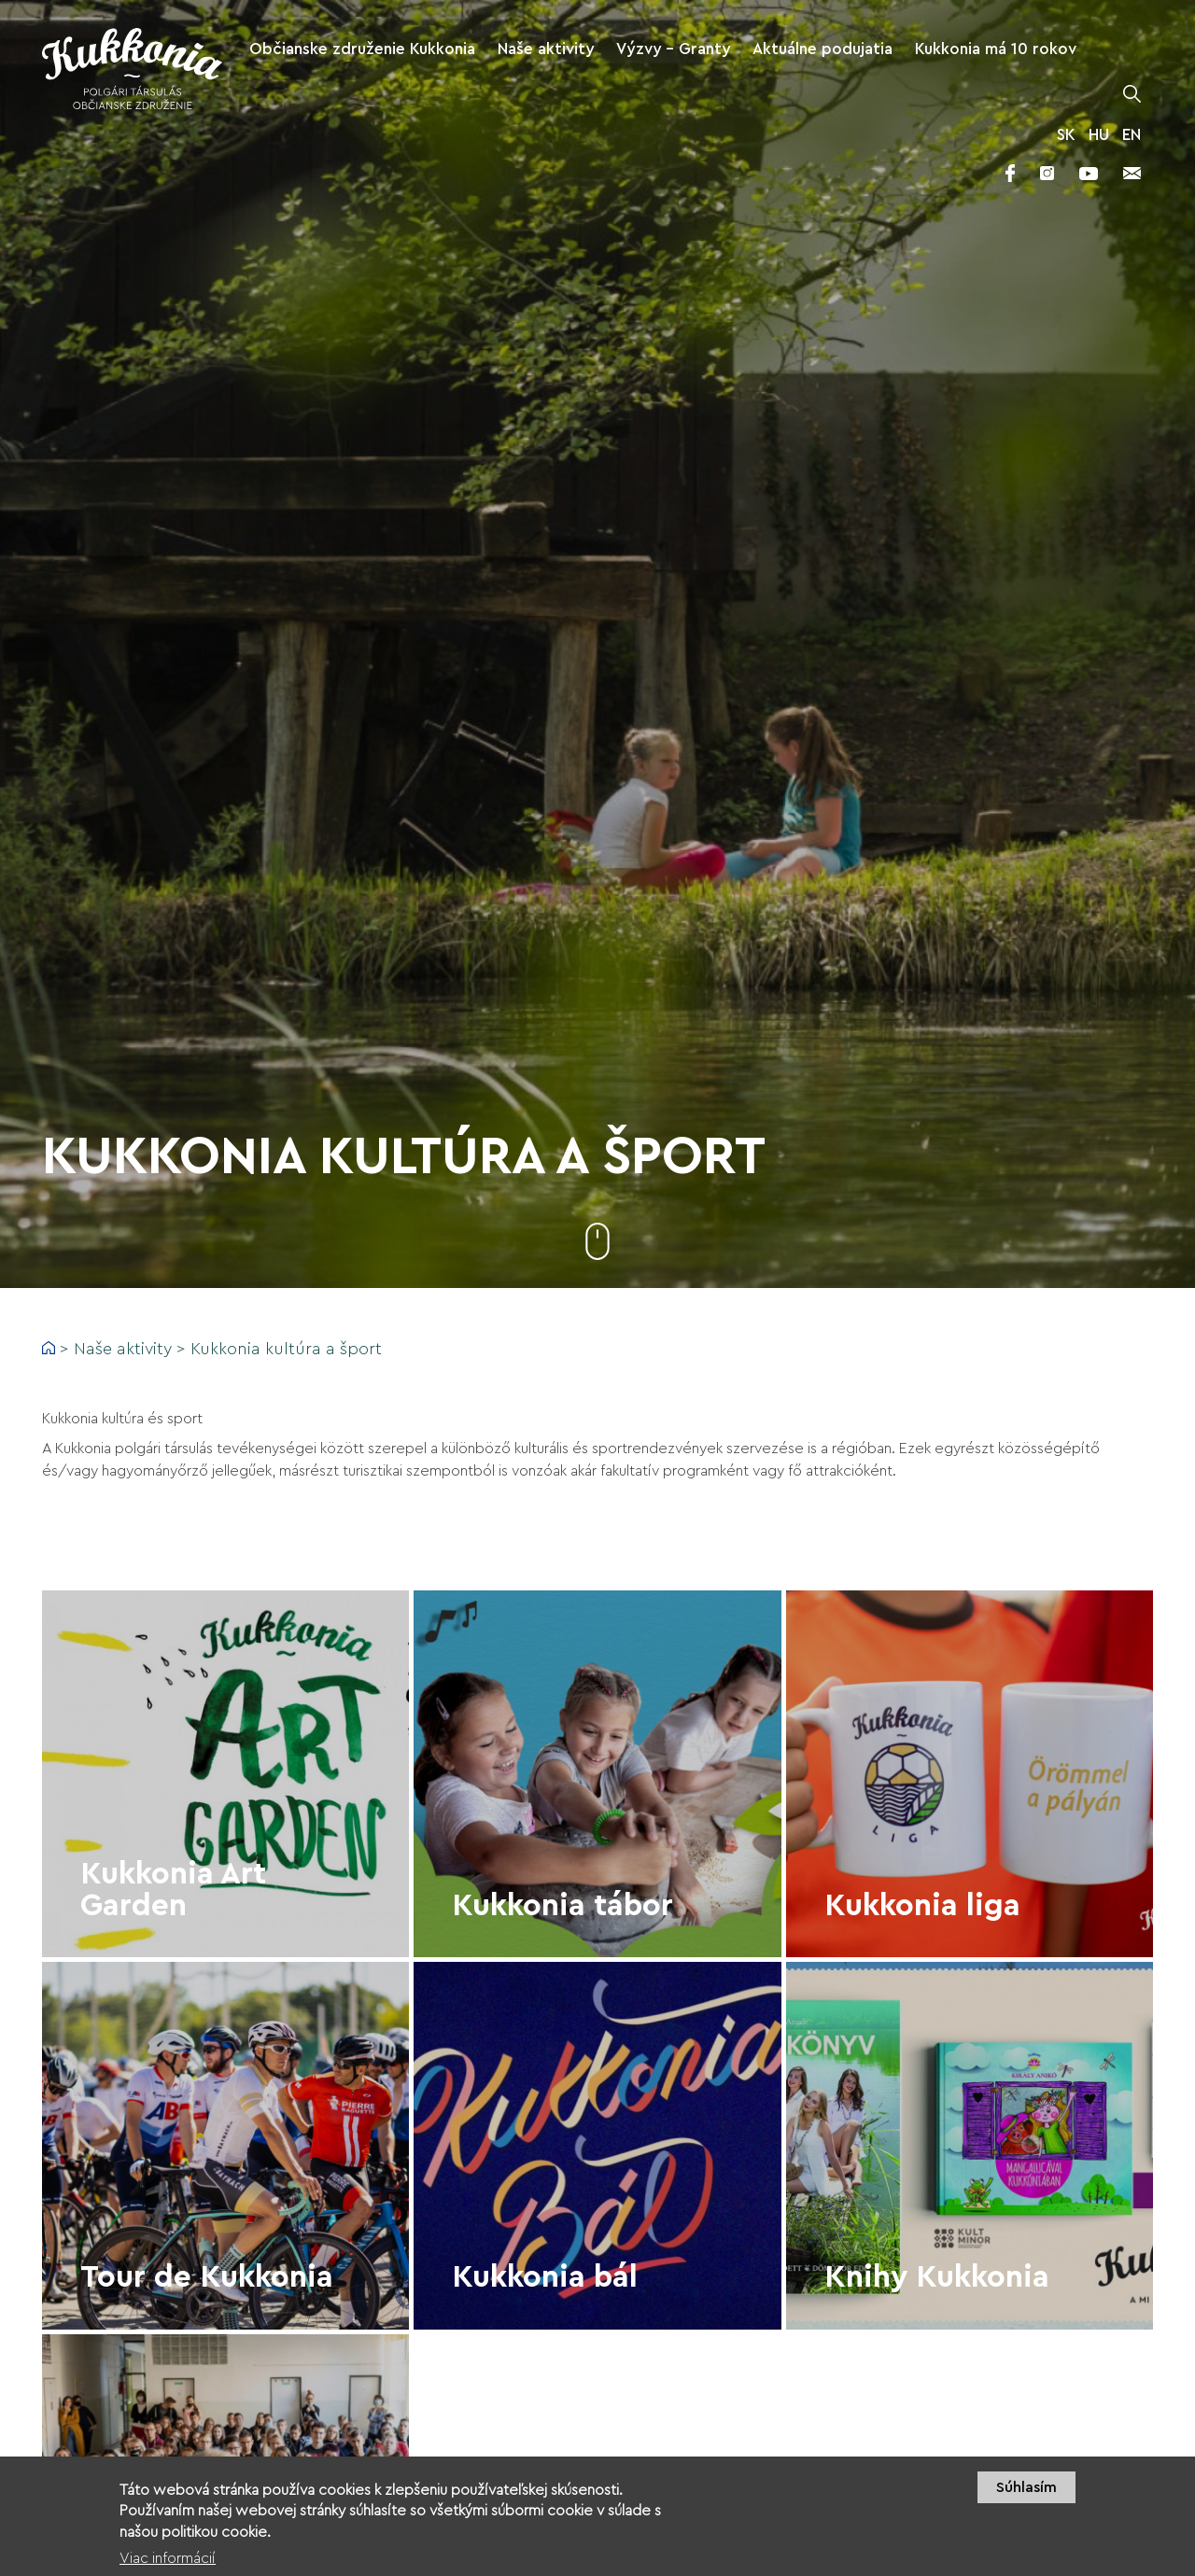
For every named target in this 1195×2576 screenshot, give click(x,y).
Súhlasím (1026, 2492)
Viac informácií (168, 2562)
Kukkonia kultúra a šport (286, 1348)
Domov (48, 1347)
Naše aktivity (123, 1348)
